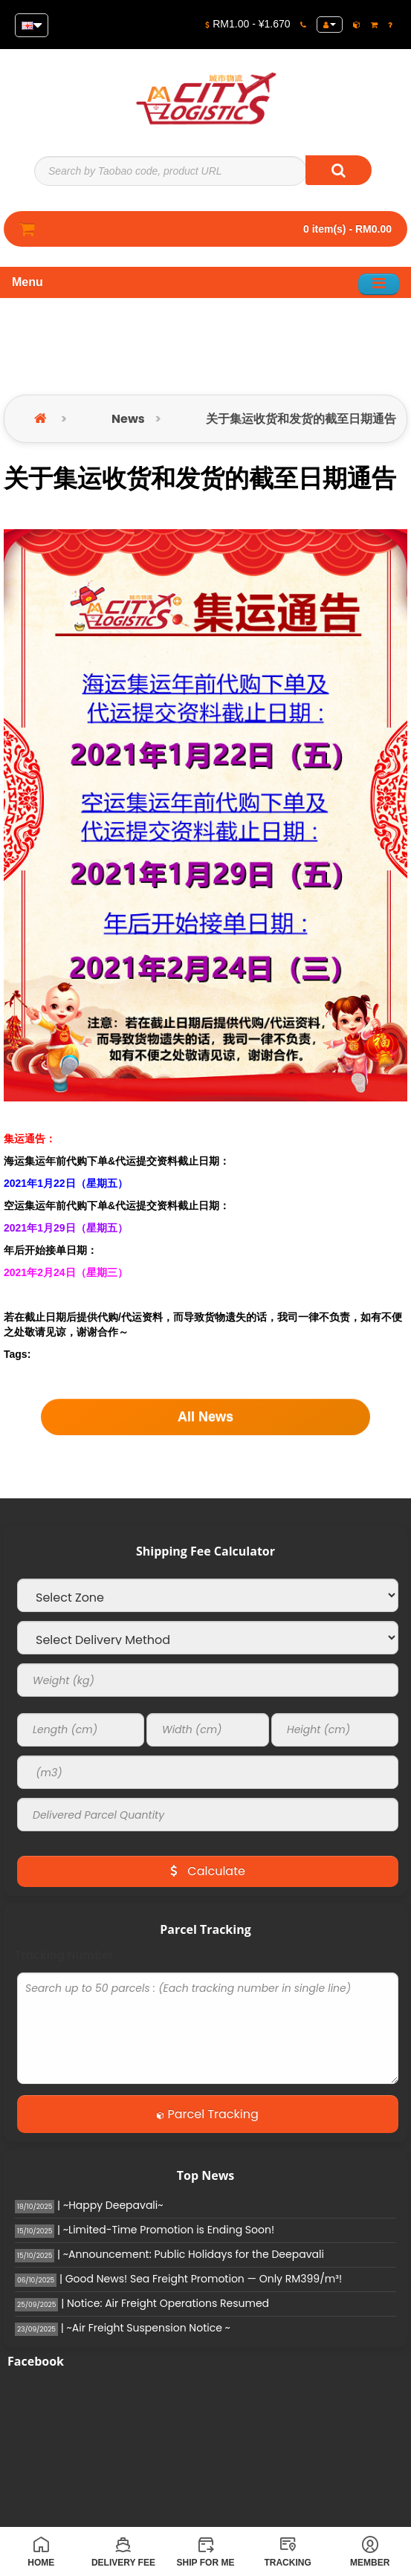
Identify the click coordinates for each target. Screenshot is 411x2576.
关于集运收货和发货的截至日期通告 (301, 418)
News (128, 418)
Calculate (207, 1871)
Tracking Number (64, 1955)
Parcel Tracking (208, 2114)
